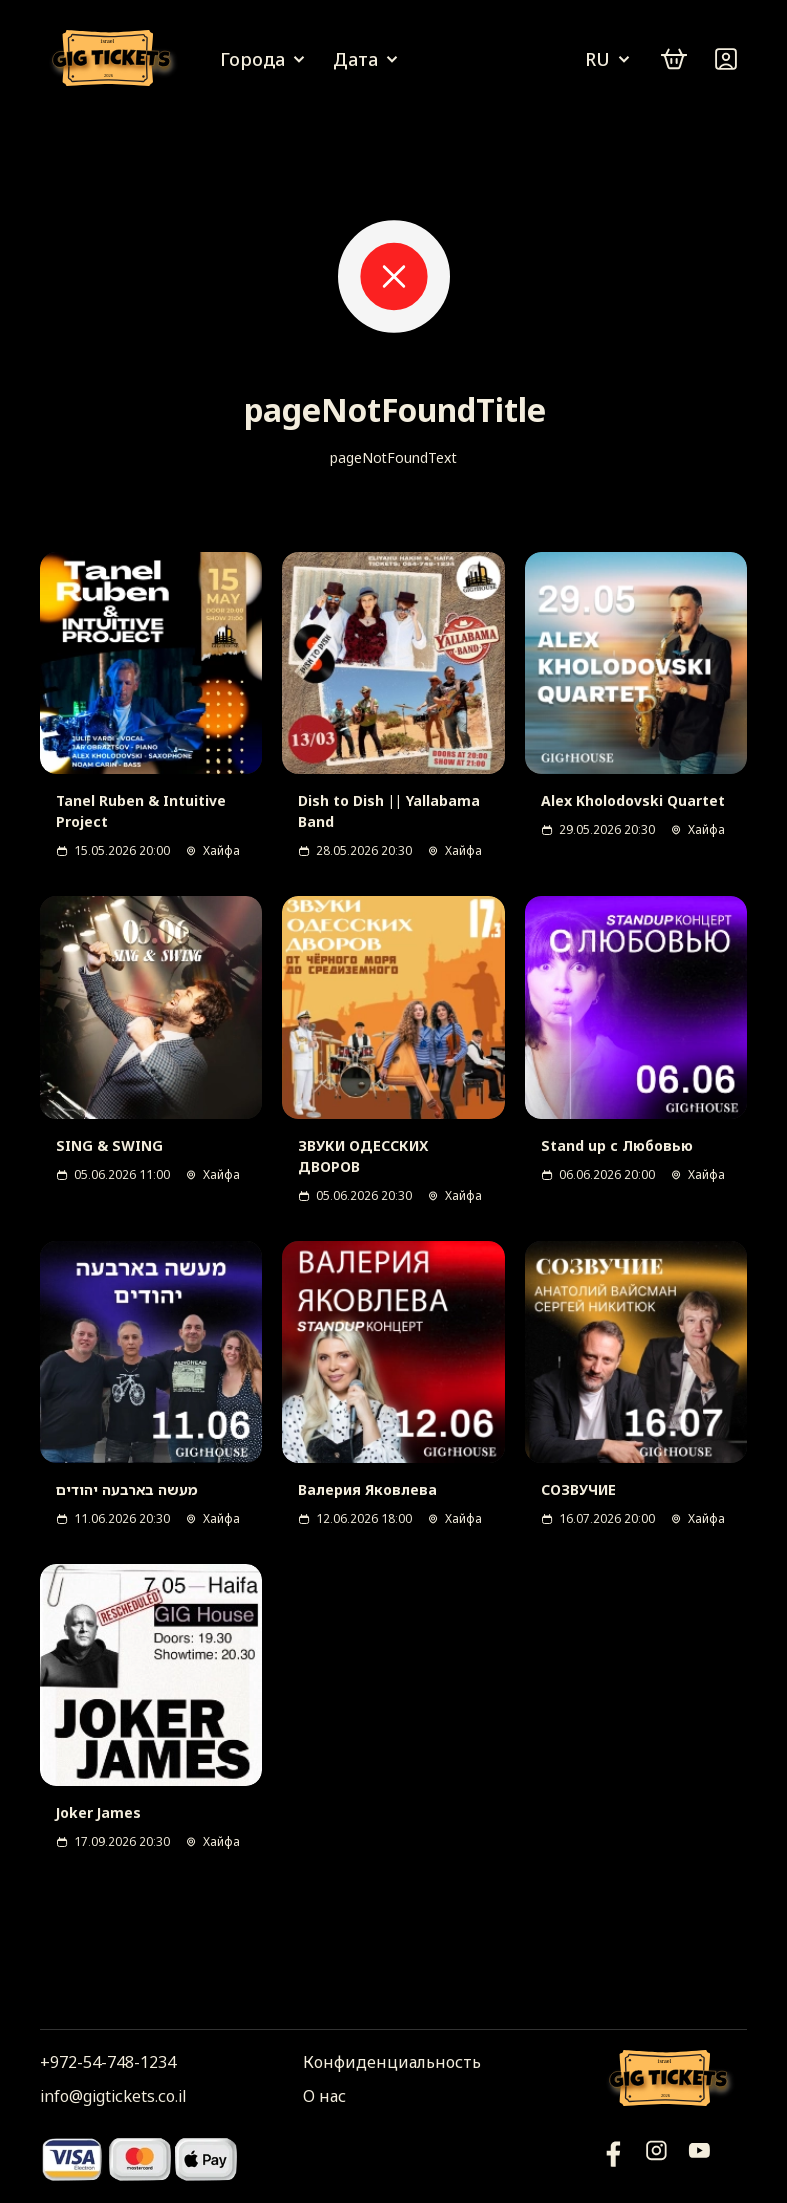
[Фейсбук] (699, 2158)
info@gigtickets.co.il (113, 2096)
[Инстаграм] (656, 2158)
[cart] (674, 59)
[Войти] (726, 59)
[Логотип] (115, 59)
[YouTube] (613, 2158)
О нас (324, 2096)
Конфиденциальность (392, 2062)
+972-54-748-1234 (108, 2062)
